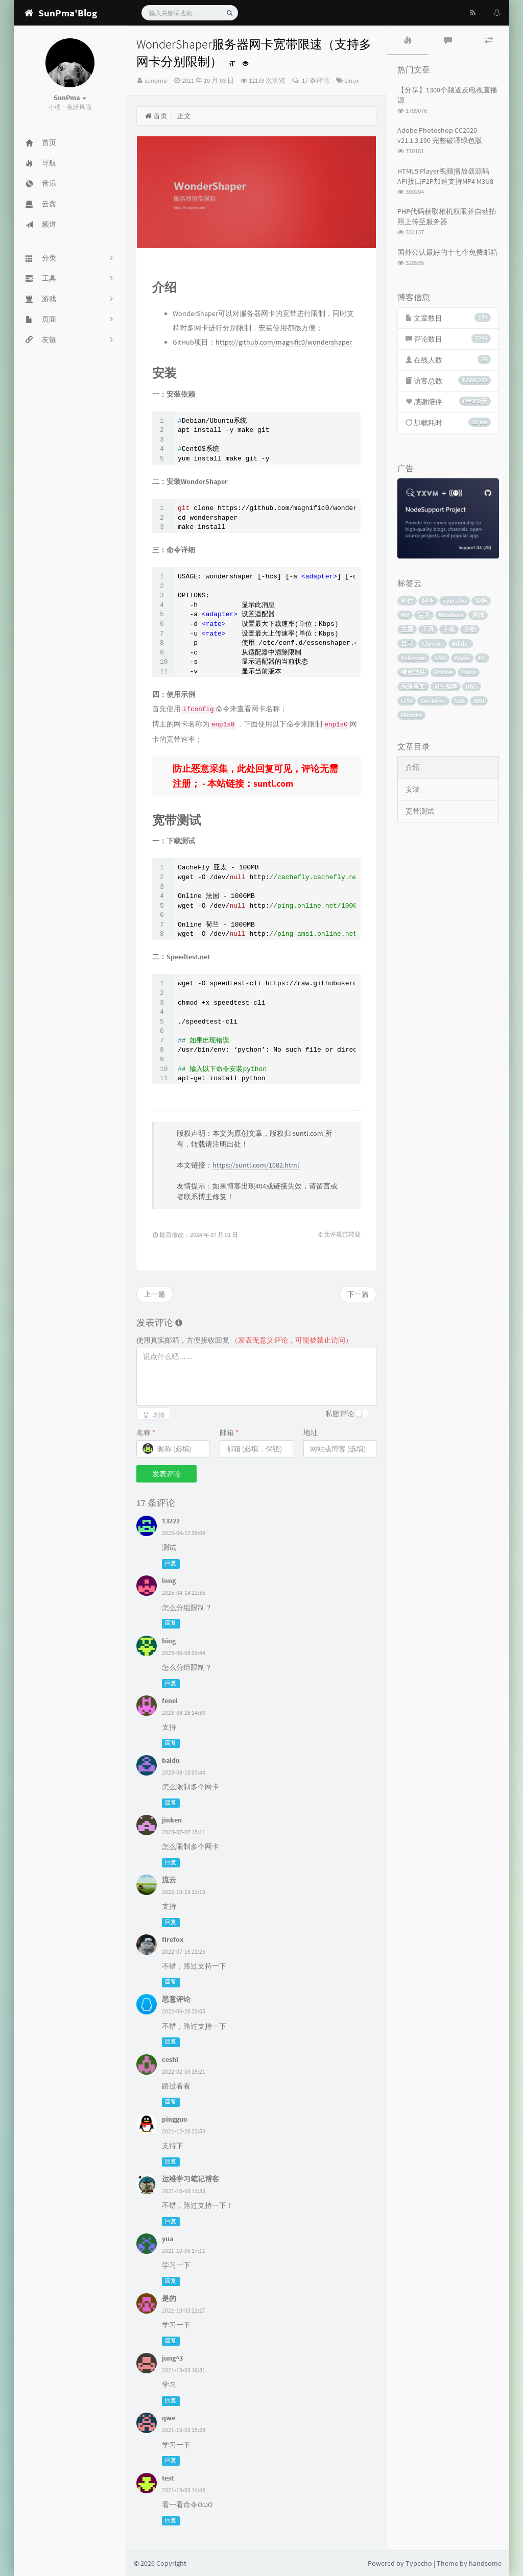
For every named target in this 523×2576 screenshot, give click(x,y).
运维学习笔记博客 (190, 2178)
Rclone (443, 672)
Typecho (454, 600)
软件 (407, 600)
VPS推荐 (445, 686)
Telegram (413, 658)
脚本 (428, 600)
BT (482, 658)
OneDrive (433, 700)
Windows (451, 615)
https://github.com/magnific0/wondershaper (284, 342)
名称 (145, 1432)
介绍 (413, 767)
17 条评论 (314, 80)
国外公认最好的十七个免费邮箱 (447, 252)
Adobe (460, 643)
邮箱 (229, 1432)
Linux (351, 80)
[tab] (407, 40)
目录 (407, 643)
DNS (472, 686)
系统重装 (413, 686)
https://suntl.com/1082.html (255, 1165)
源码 (481, 600)
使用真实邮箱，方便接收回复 (244, 1340)
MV (405, 615)
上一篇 (154, 1294)
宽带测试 (420, 811)
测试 (478, 615)
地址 (310, 1432)
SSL (460, 700)
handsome (485, 2563)
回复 (170, 1563)
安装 (413, 789)
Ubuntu (411, 715)
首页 (156, 115)
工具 (428, 629)
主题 (407, 629)
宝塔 (424, 615)
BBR (478, 700)
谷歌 (470, 629)
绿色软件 (413, 672)
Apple (462, 658)
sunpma (156, 80)
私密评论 (339, 1413)
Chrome (432, 643)
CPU (406, 700)
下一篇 (358, 1294)
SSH (440, 658)
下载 (449, 629)
